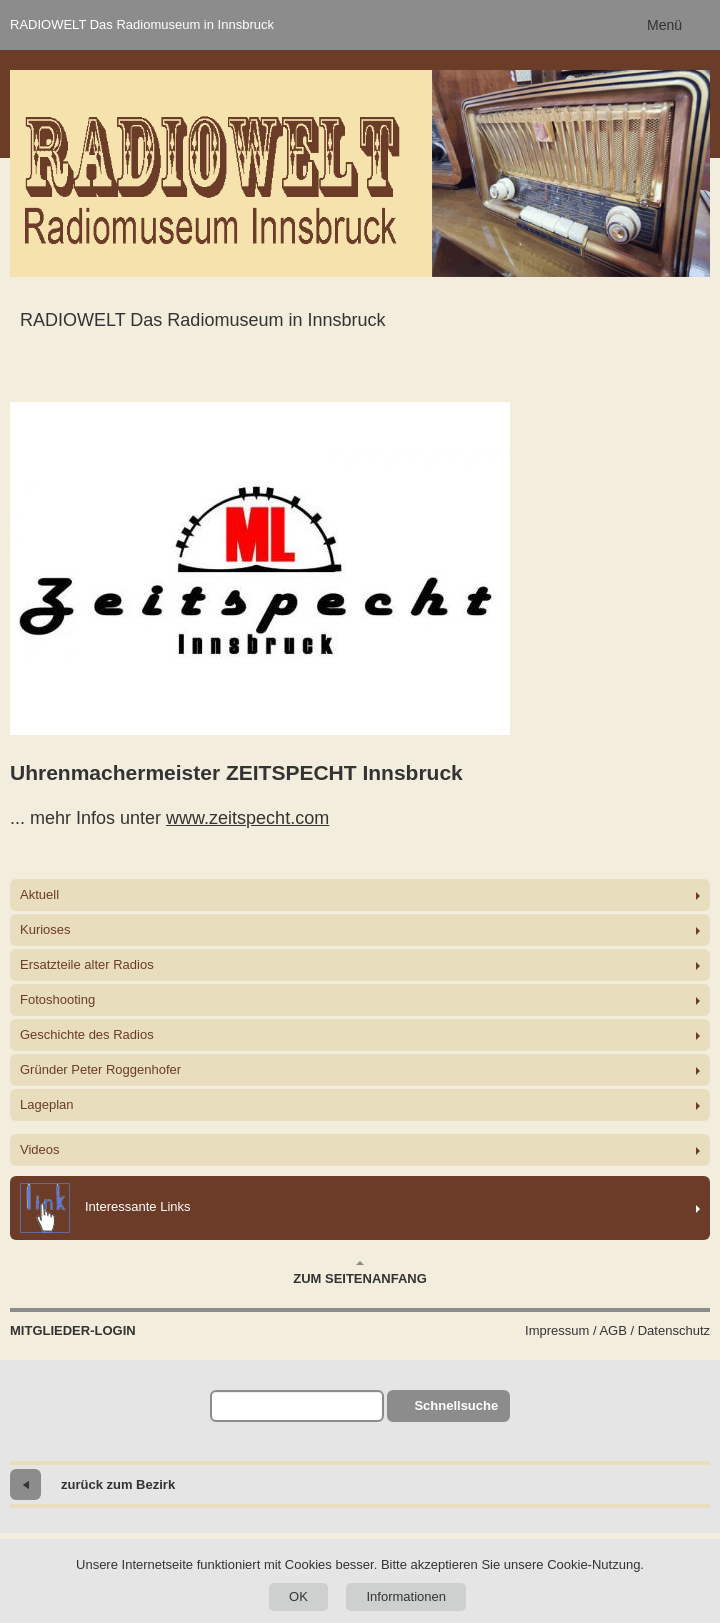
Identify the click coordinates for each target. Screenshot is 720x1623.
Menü (664, 25)
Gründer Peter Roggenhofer (100, 1069)
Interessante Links (105, 1208)
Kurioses (45, 929)
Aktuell (39, 894)
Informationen (406, 1596)
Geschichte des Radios (87, 1034)
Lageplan (47, 1104)
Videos (40, 1149)
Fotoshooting (57, 999)
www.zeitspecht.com (247, 818)
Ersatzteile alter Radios (87, 964)
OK (298, 1596)
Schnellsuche (456, 1405)
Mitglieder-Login (73, 1330)
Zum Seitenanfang (360, 1273)
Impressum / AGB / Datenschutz (617, 1330)
